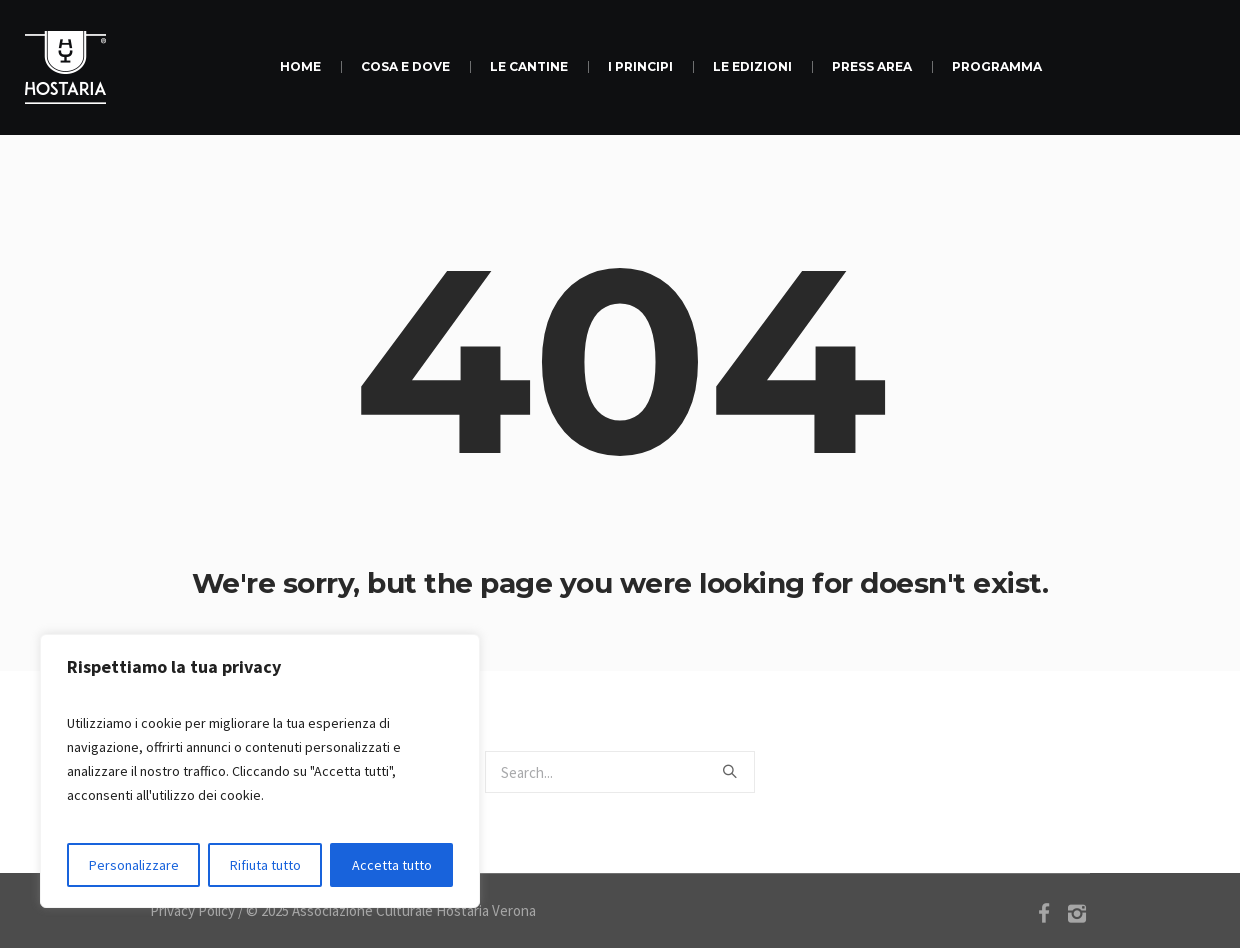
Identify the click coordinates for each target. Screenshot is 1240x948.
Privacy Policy (192, 910)
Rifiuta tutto (265, 865)
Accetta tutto (392, 865)
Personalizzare (134, 865)
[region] (260, 771)
